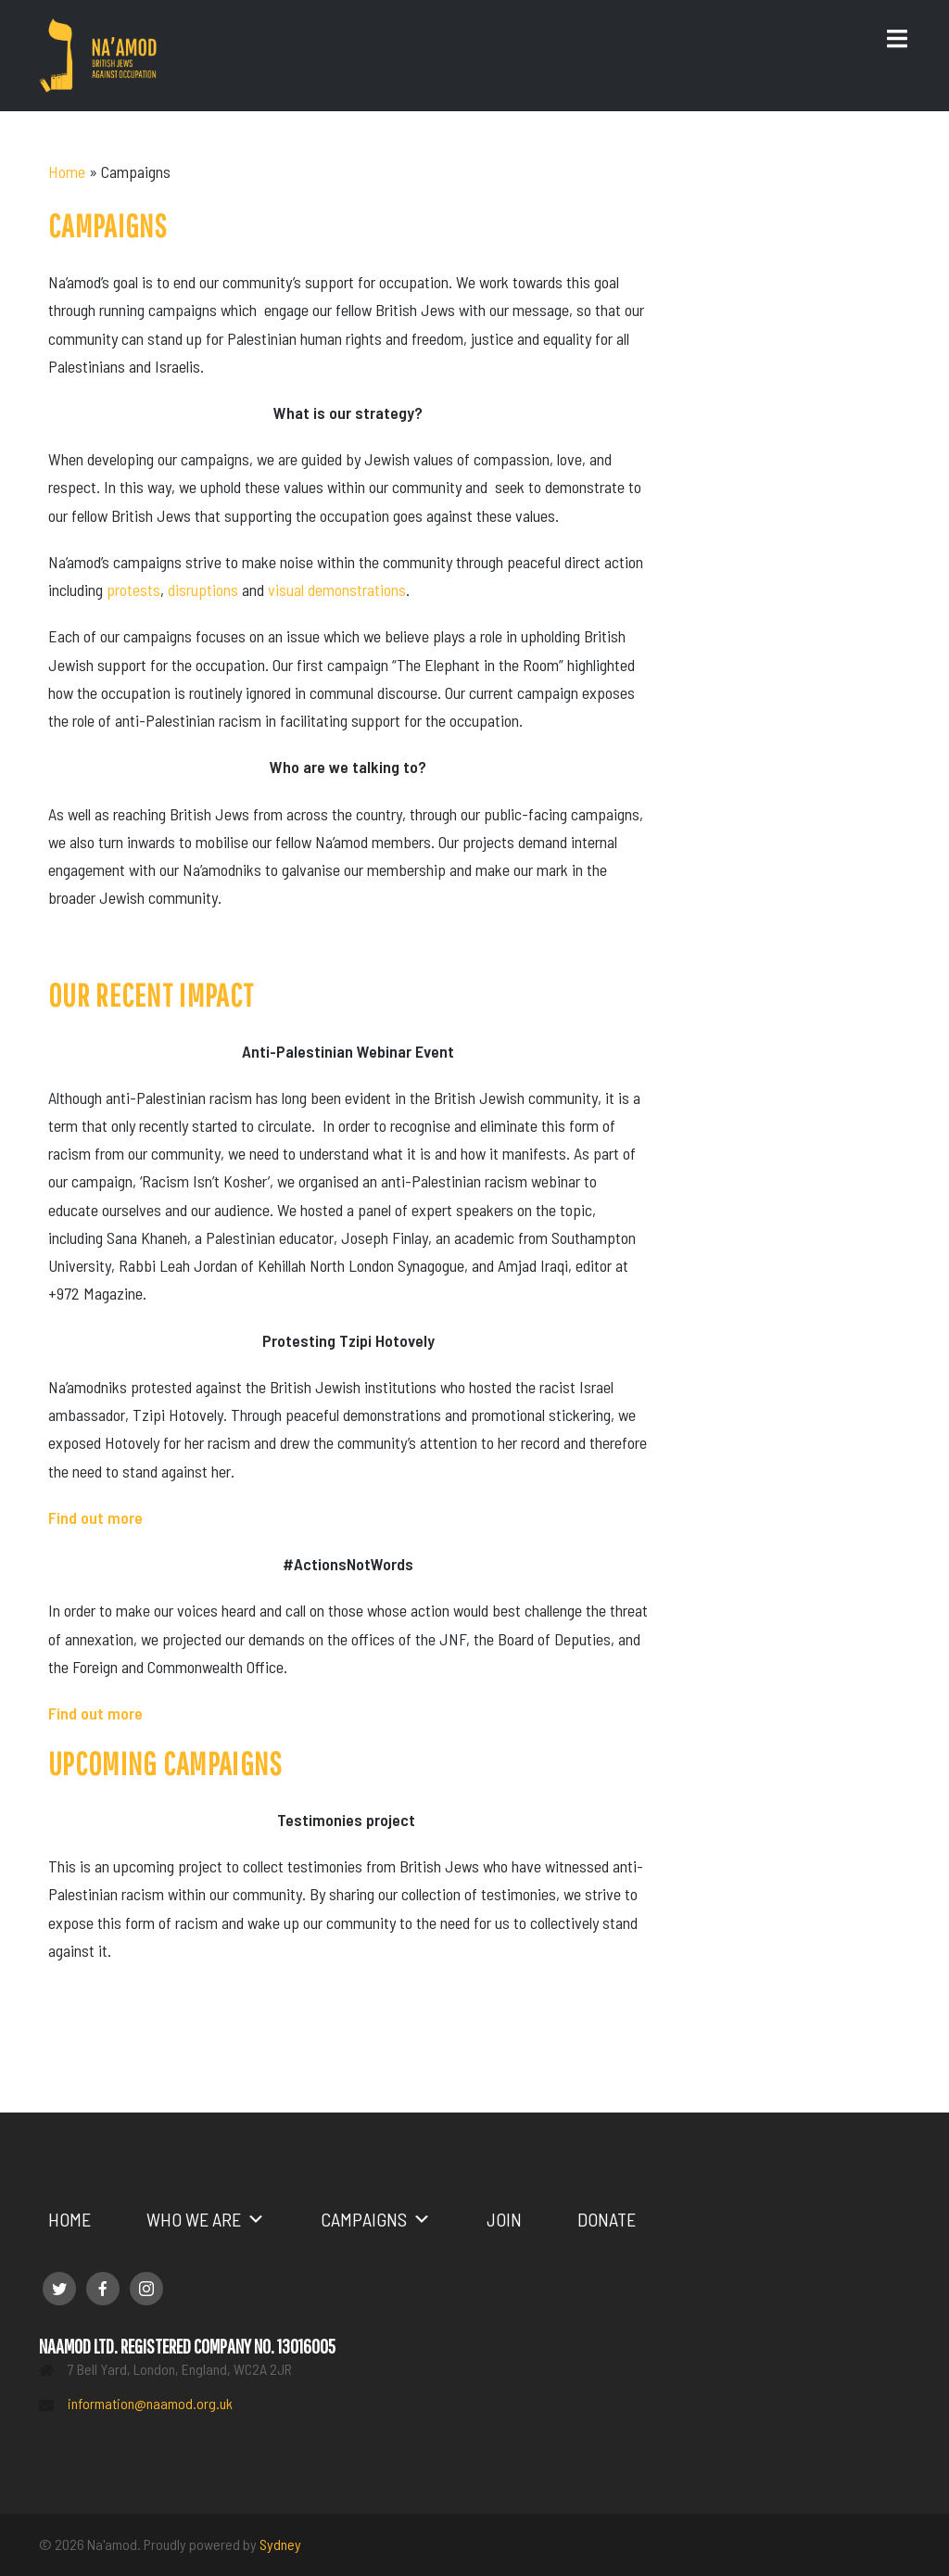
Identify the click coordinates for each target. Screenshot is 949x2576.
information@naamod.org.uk (150, 2403)
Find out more (95, 1713)
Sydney (280, 2544)
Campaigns (376, 2219)
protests (133, 589)
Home (66, 171)
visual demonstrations (337, 589)
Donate (606, 2219)
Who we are (205, 2219)
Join (504, 2219)
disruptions (203, 589)
